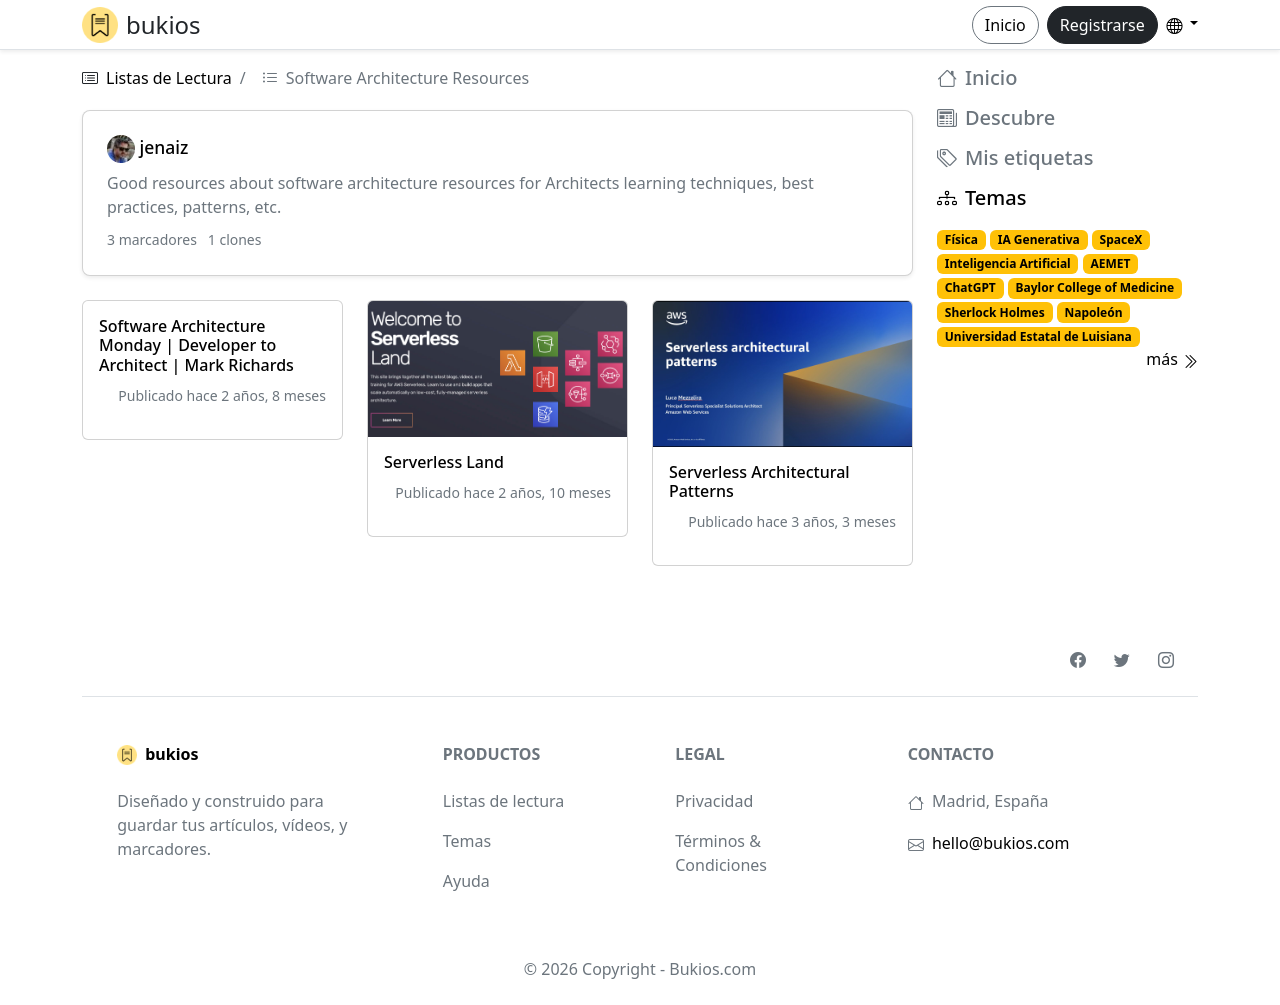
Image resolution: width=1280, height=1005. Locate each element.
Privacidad (714, 801)
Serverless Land (444, 462)
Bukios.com (712, 969)
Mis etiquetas (1015, 158)
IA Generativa (1039, 239)
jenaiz (147, 147)
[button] (1182, 24)
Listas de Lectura (169, 78)
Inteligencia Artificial (1008, 263)
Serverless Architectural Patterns (759, 481)
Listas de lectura (504, 801)
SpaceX (1121, 239)
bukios (157, 755)
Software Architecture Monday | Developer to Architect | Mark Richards (196, 345)
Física (961, 239)
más (1172, 359)
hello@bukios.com (1001, 843)
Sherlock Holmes (995, 312)
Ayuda (466, 881)
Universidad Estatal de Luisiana (1038, 336)
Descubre (996, 118)
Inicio (1005, 25)
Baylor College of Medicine (1095, 287)
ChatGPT (970, 287)
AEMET (1110, 263)
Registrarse (1102, 25)
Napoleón (1093, 312)
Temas (981, 198)
